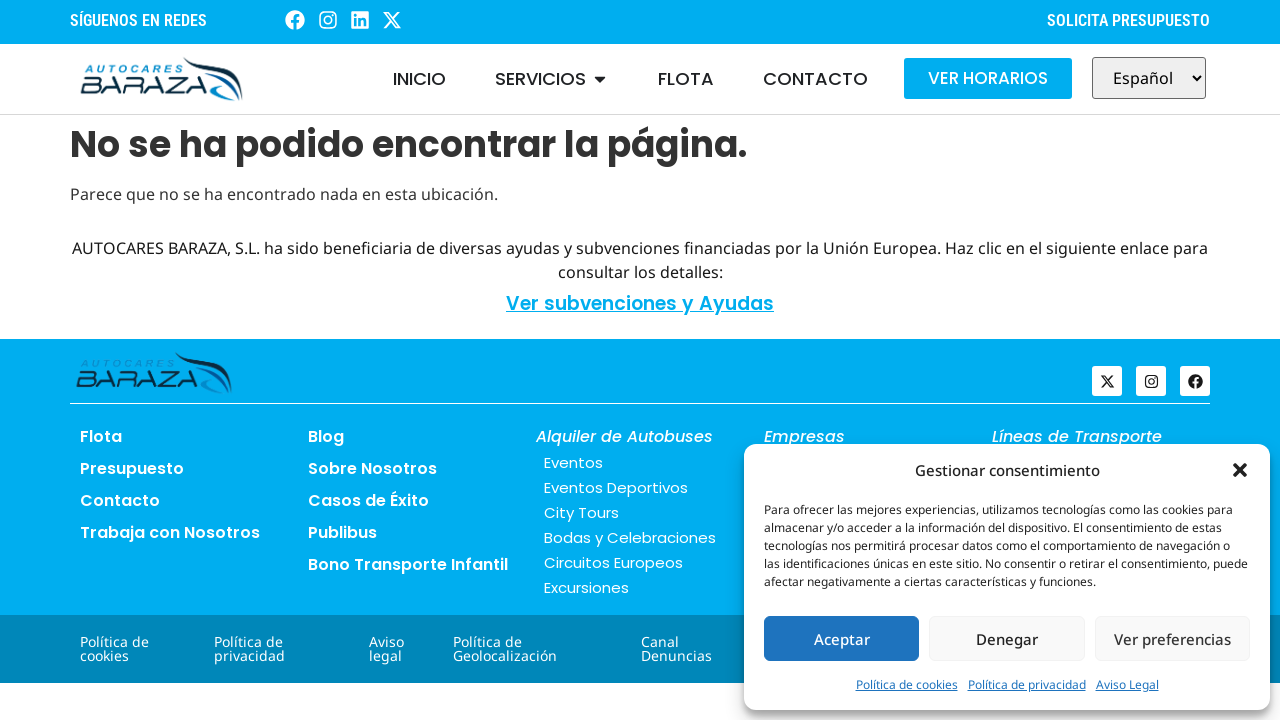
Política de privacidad (1027, 684)
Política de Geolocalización (505, 648)
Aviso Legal (1127, 684)
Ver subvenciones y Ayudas (640, 303)
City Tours (581, 512)
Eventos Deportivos (616, 487)
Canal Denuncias (676, 648)
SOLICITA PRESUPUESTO (1128, 20)
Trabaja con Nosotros (170, 532)
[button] (1240, 470)
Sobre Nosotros (372, 468)
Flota (101, 436)
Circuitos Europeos (613, 562)
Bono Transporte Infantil (408, 564)
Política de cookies (907, 684)
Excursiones (586, 587)
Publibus (342, 532)
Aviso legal (386, 648)
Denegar (1007, 639)
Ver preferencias (1172, 639)
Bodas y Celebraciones (630, 537)
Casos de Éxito (368, 500)
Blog (326, 436)
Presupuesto (132, 468)
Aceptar (842, 639)
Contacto (120, 500)
